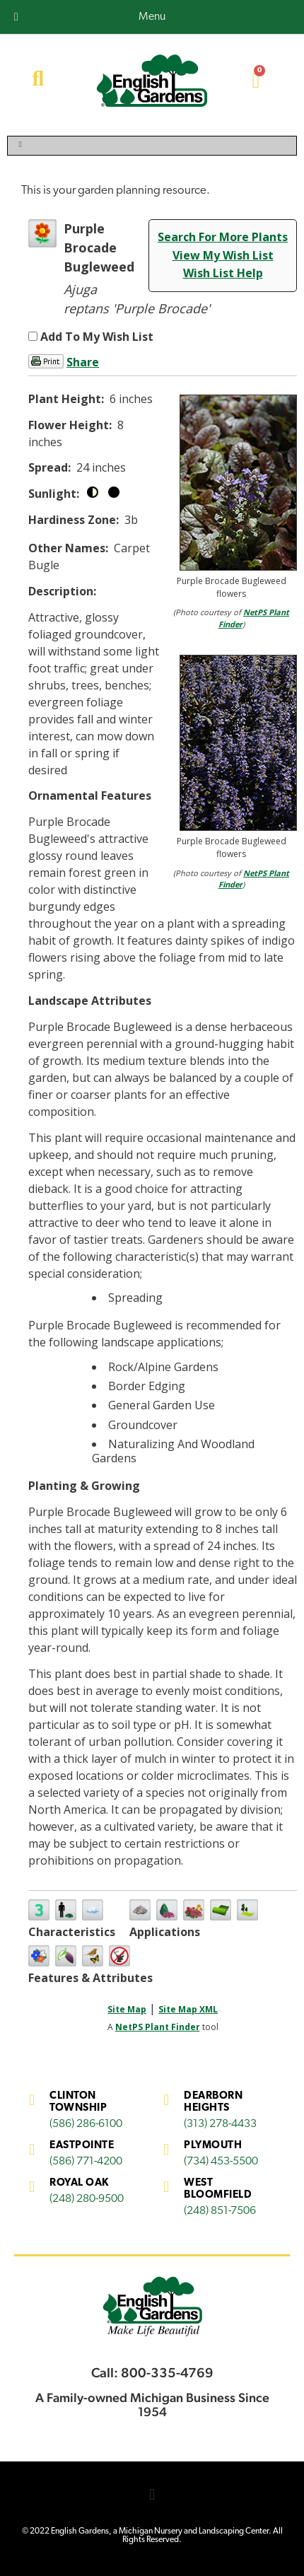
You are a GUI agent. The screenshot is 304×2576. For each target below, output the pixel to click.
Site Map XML (188, 2009)
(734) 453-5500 (221, 2161)
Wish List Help (223, 273)
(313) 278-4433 (220, 2124)
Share (82, 362)
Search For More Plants (223, 237)
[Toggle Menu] (152, 146)
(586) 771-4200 (85, 2161)
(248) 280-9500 (86, 2199)
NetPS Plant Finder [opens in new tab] (157, 2027)
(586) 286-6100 (85, 2124)
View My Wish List (223, 255)
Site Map (126, 2009)
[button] (151, 2494)
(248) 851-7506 (220, 2211)
